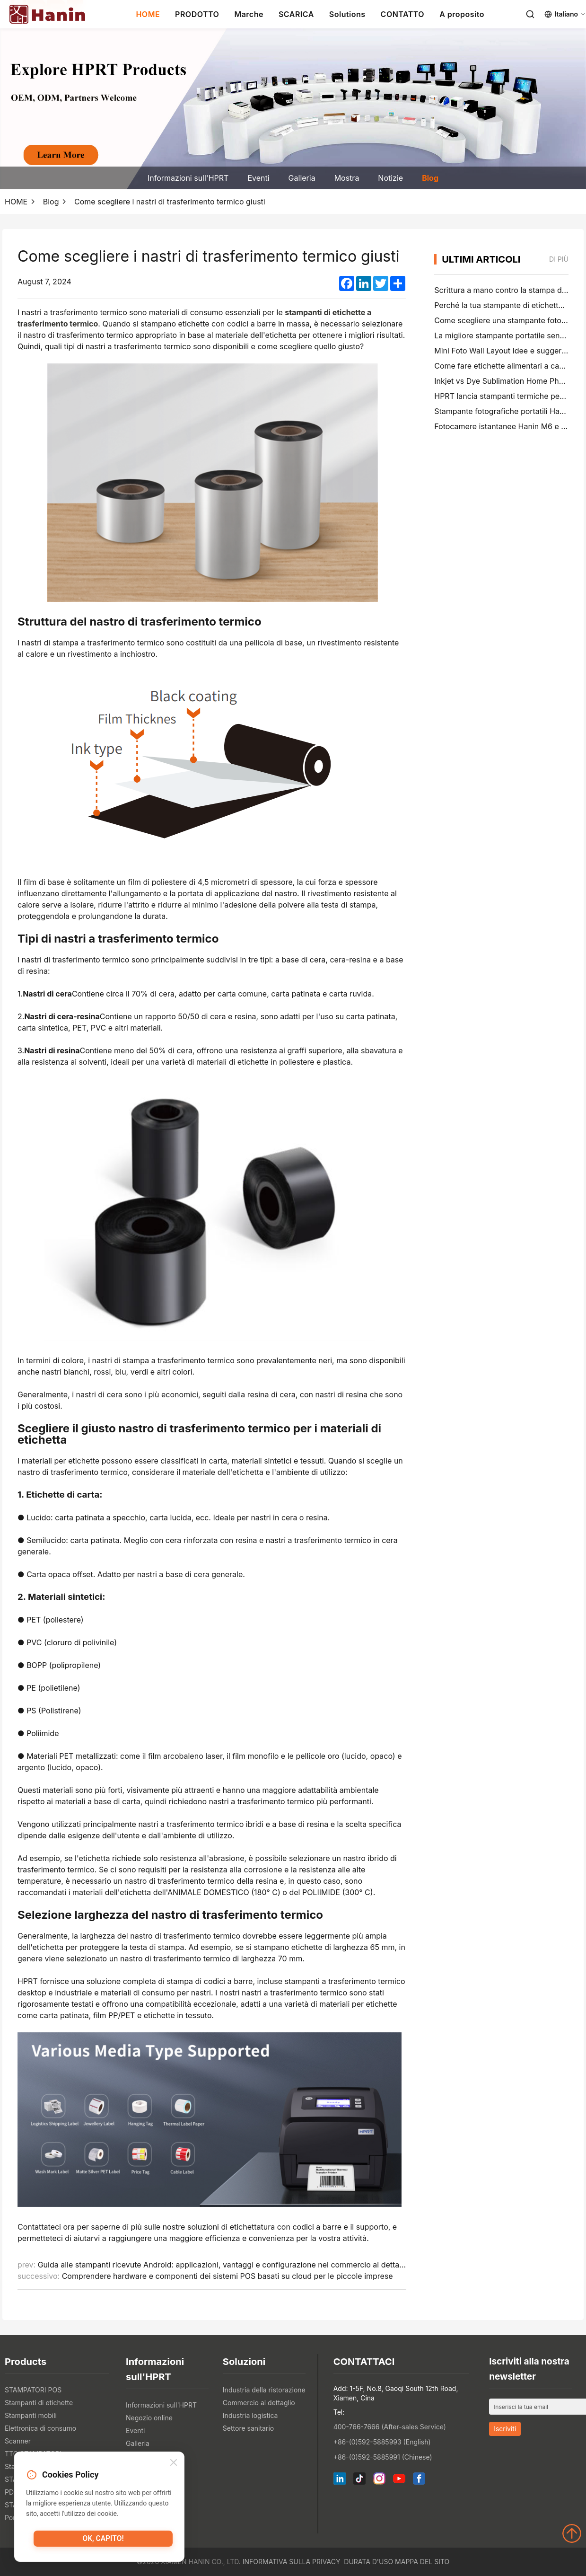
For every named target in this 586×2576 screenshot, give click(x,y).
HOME (148, 14)
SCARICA (296, 14)
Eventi (258, 178)
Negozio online (149, 2418)
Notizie (390, 178)
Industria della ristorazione (264, 2390)
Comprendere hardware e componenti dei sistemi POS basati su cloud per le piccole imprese (227, 2276)
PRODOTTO (197, 14)
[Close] (173, 2463)
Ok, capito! (103, 2540)
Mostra (346, 178)
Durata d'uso (368, 2562)
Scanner (18, 2441)
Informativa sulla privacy (292, 2562)
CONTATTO (403, 14)
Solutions (347, 14)
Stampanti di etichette (39, 2403)
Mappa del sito (422, 2562)
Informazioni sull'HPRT (188, 178)
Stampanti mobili (31, 2415)
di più (559, 259)
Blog (430, 178)
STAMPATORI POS (33, 2390)
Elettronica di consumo (40, 2428)
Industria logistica (250, 2415)
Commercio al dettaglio (259, 2403)
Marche (248, 14)
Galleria (302, 178)
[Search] (530, 14)
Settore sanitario (248, 2428)
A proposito (461, 14)
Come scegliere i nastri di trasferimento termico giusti (169, 201)
